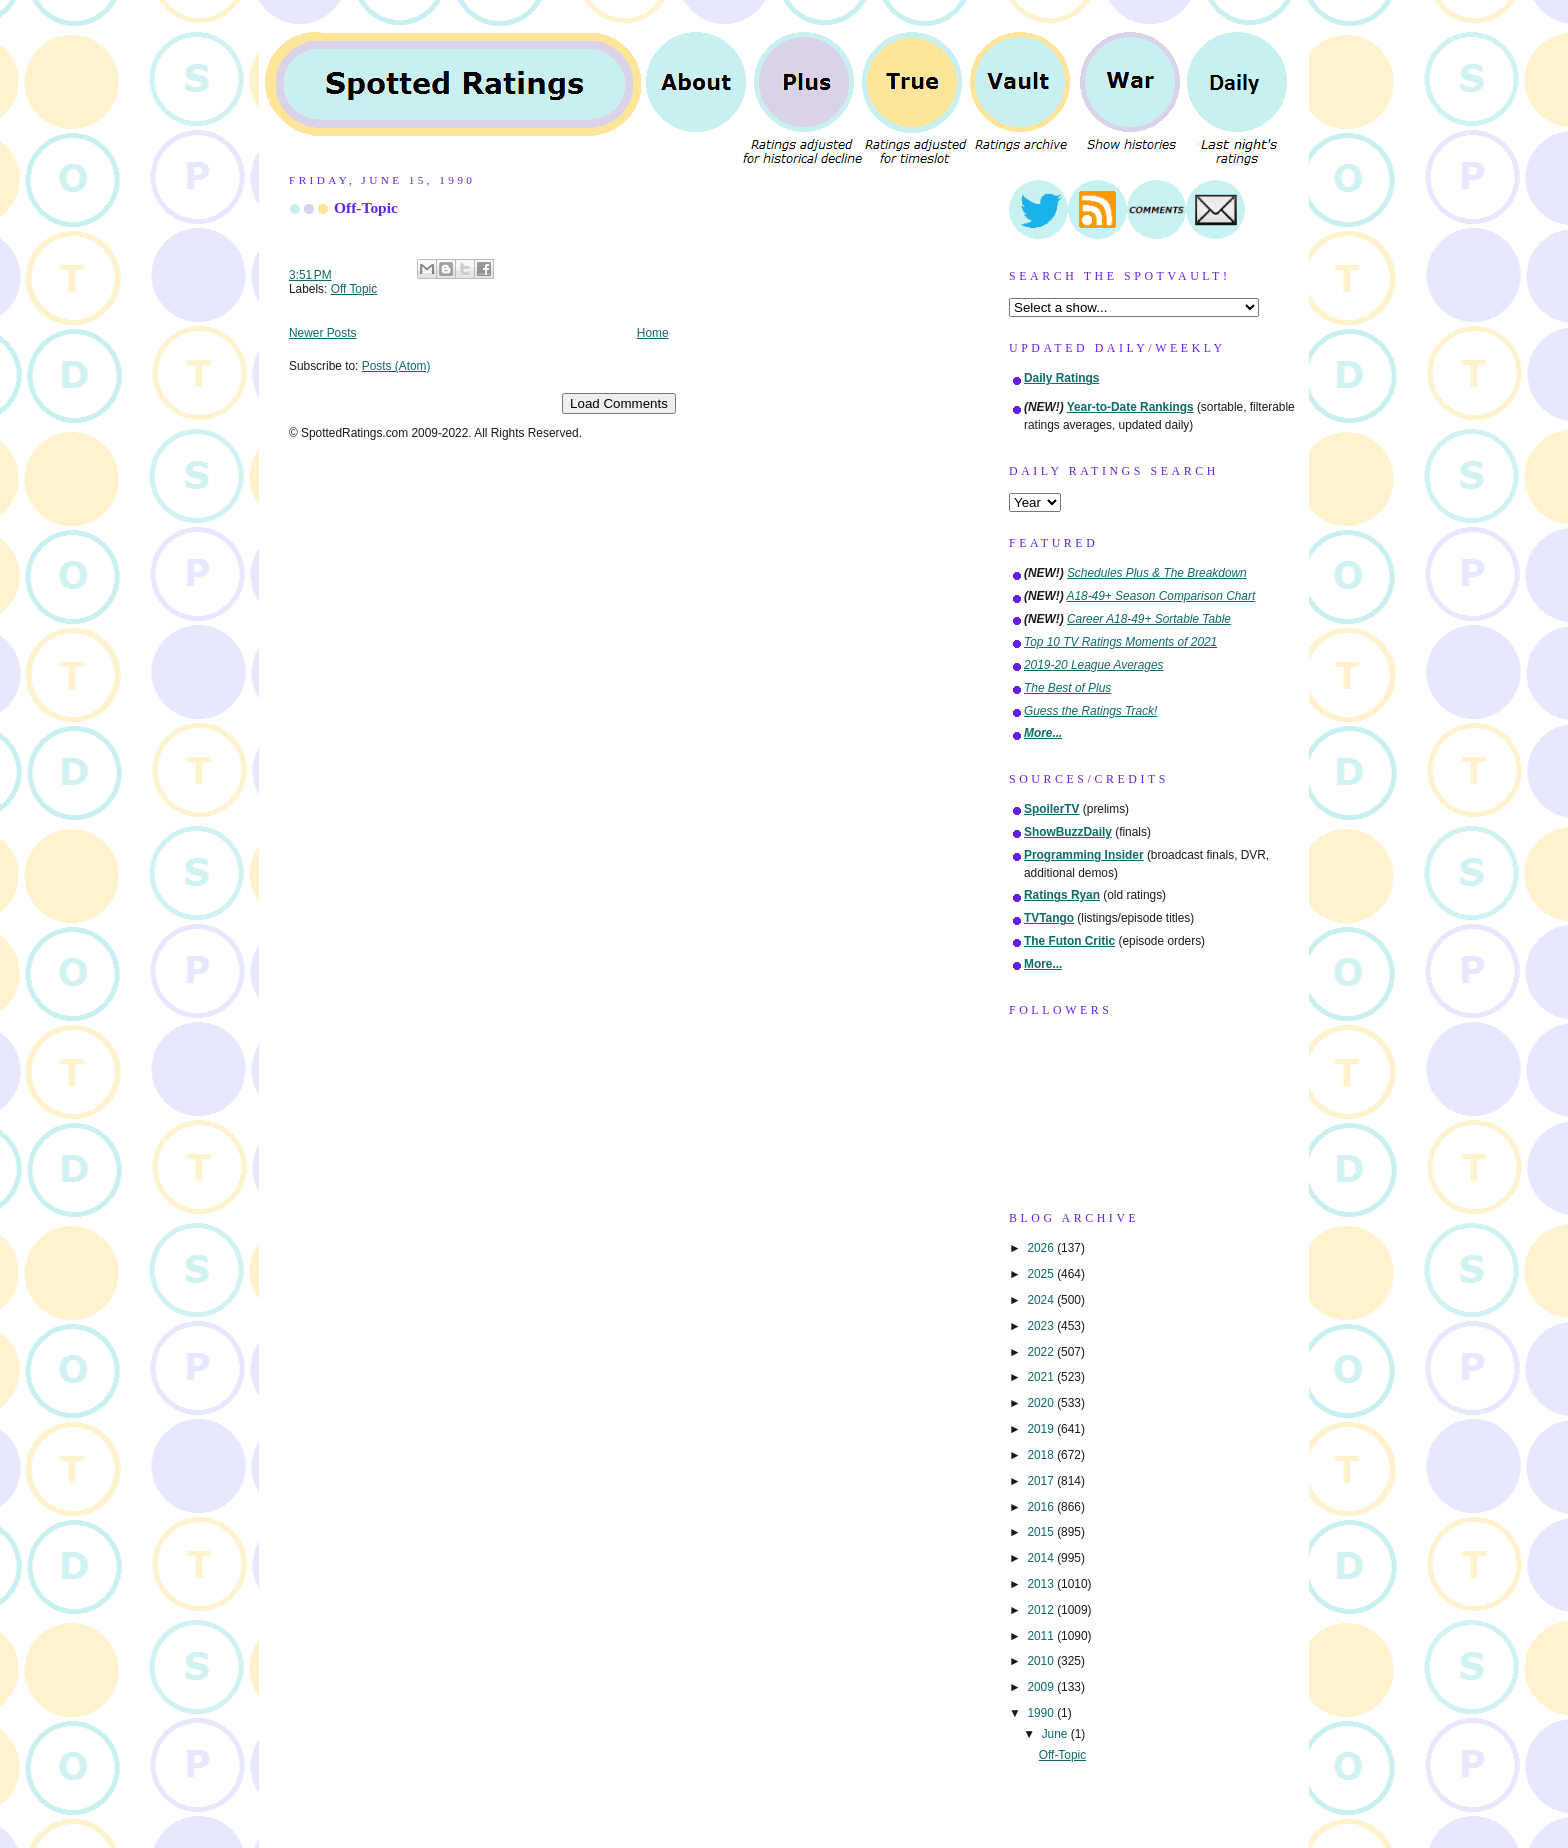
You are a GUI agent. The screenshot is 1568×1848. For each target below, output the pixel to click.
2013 (1042, 1584)
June (1056, 1734)
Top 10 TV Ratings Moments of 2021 (1120, 642)
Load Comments (619, 403)
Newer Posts (322, 333)
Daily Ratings (1061, 378)
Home (653, 333)
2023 (1042, 1326)
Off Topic (354, 289)
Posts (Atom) (396, 366)
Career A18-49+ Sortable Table (1149, 619)
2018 (1042, 1455)
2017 (1042, 1481)
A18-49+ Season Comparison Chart (1161, 596)
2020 (1042, 1403)
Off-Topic (366, 207)
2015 (1042, 1532)
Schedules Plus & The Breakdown (1157, 573)
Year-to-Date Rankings (1130, 407)
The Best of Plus (1067, 688)
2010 (1042, 1661)
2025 (1042, 1274)
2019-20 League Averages (1094, 665)
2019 (1042, 1429)
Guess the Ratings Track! (1090, 711)
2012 (1042, 1610)
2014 (1042, 1558)
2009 (1042, 1687)
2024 (1042, 1300)
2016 (1042, 1507)
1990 (1042, 1713)
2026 (1042, 1248)
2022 (1042, 1352)
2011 (1042, 1636)
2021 (1042, 1377)
